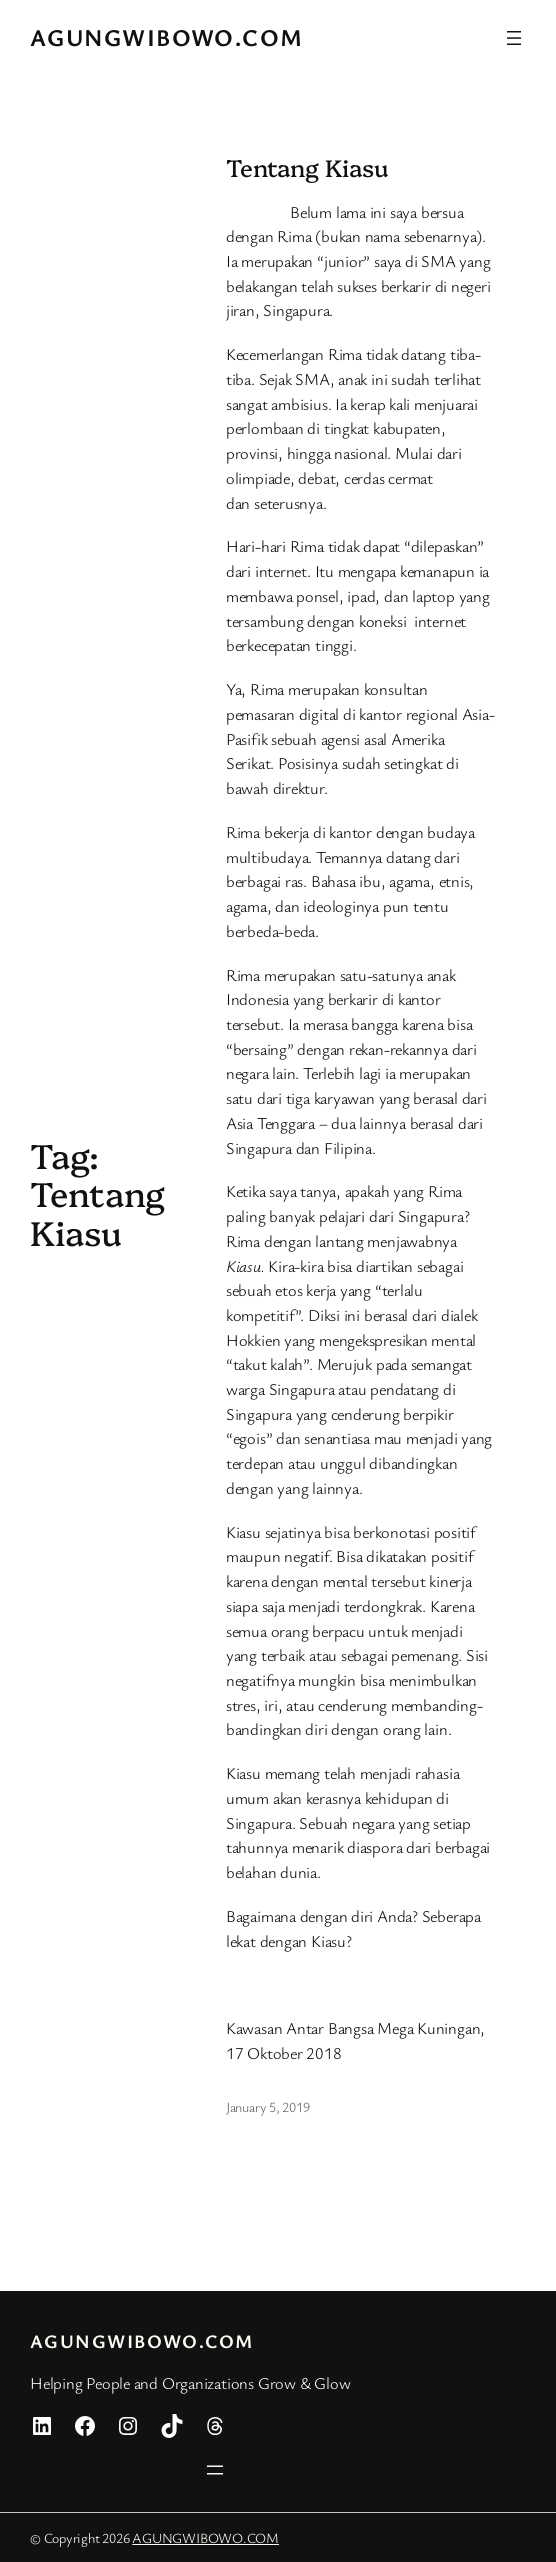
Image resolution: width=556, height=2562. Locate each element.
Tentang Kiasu (307, 167)
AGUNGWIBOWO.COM (167, 37)
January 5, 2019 (268, 2106)
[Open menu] (514, 38)
